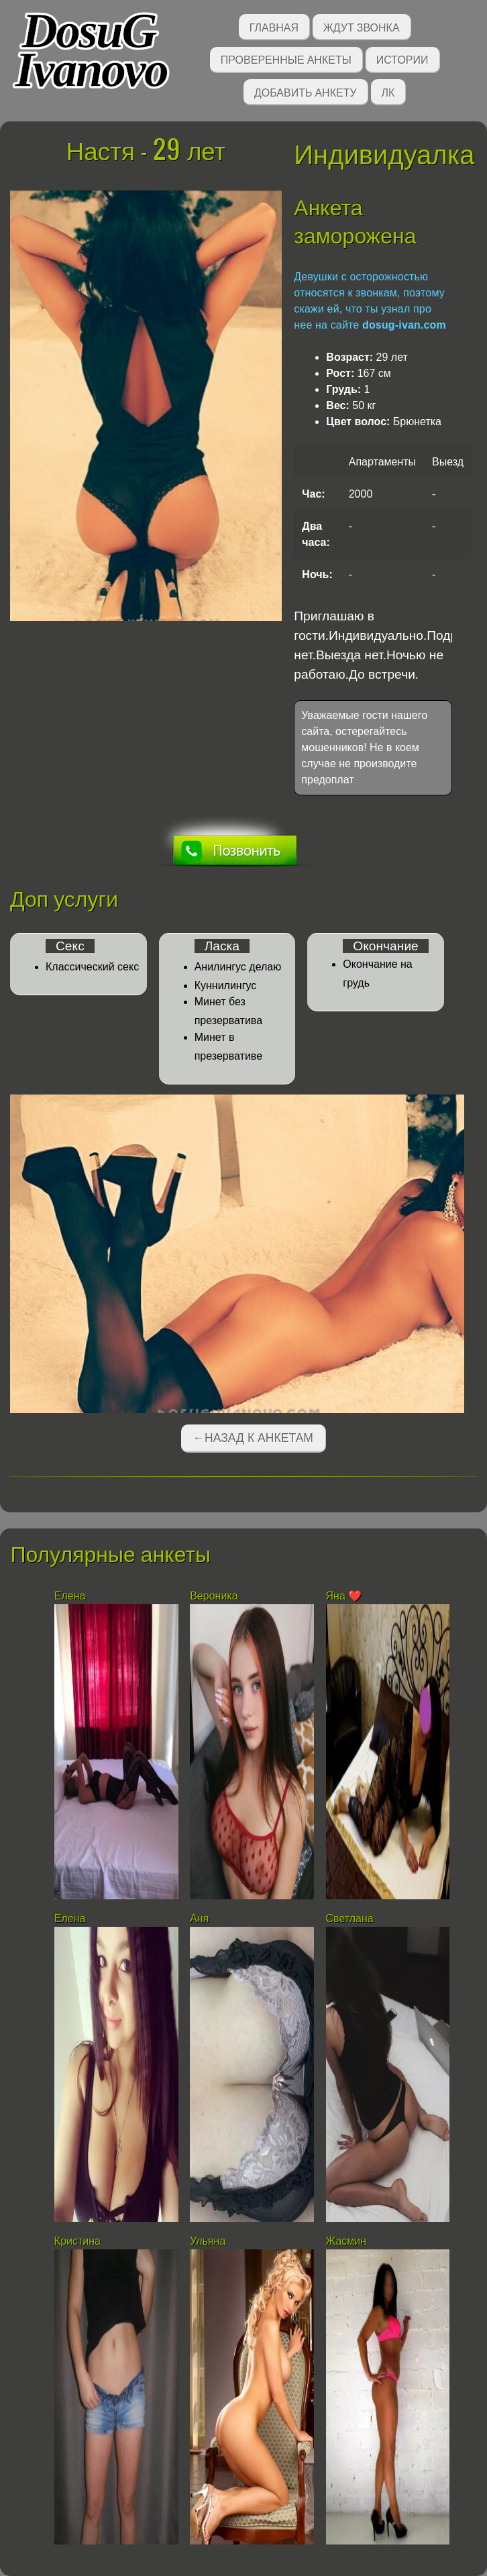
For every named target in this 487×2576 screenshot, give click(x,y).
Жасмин (346, 2241)
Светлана (350, 1918)
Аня (199, 1918)
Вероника (213, 1596)
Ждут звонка (361, 26)
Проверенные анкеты (286, 58)
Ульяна (207, 2241)
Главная (274, 26)
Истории (402, 58)
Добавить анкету (305, 91)
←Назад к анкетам (253, 1438)
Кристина (77, 2241)
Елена (70, 1596)
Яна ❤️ (344, 1596)
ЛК (388, 91)
